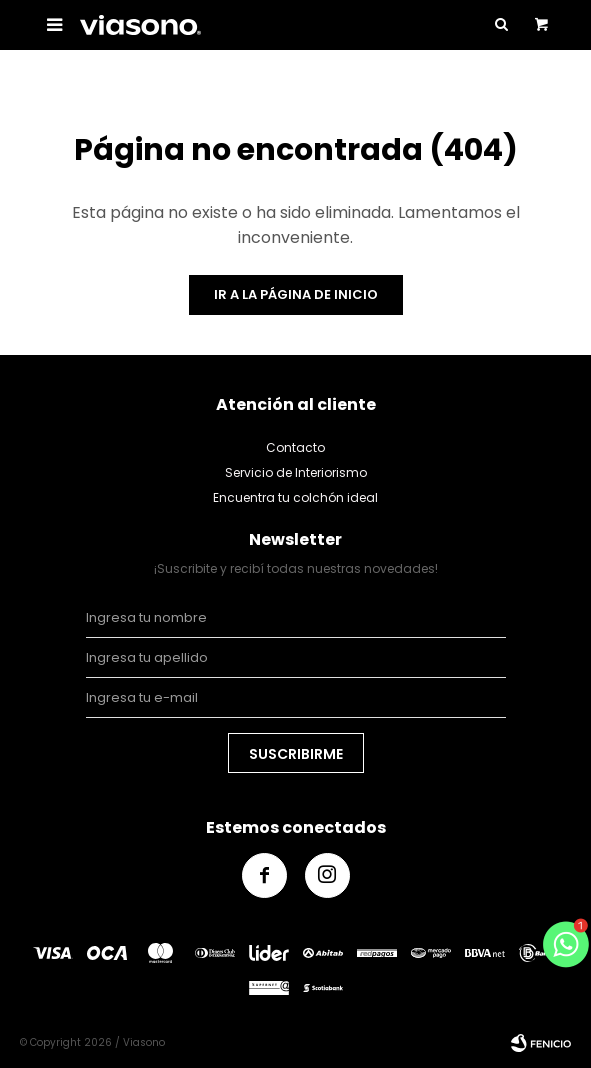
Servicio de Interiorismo (296, 472)
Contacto (295, 447)
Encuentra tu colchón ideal (295, 497)
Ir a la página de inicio (296, 294)
